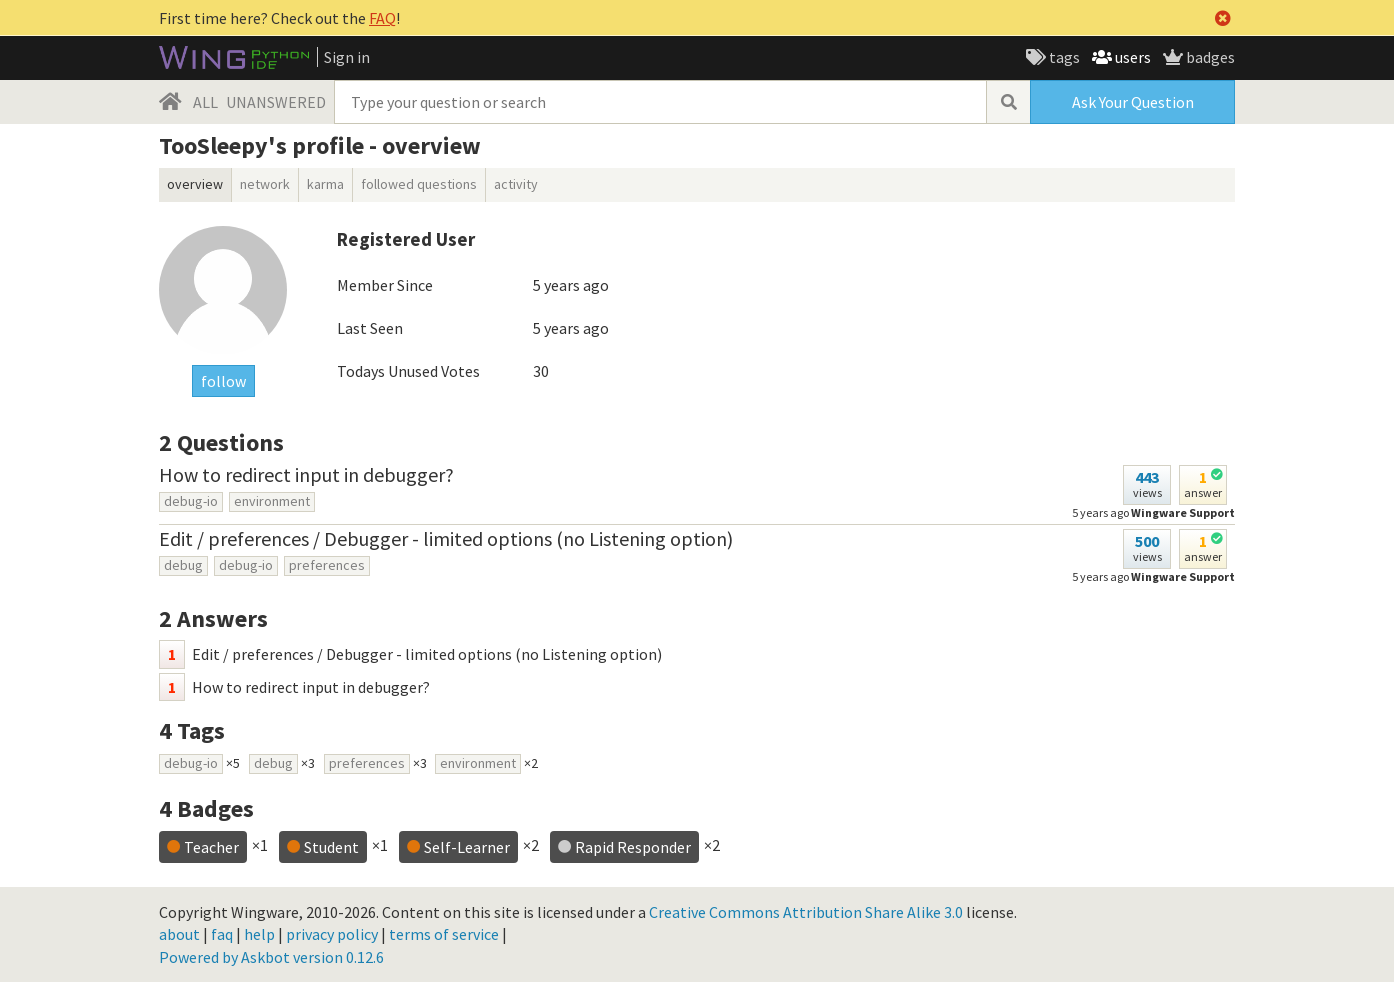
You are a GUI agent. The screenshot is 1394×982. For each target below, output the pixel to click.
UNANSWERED (276, 102)
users (1131, 57)
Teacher (211, 847)
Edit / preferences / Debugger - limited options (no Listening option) (446, 538)
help (259, 934)
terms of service (444, 934)
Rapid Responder (633, 847)
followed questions (419, 184)
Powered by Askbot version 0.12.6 (271, 957)
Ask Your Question (1133, 102)
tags (1063, 57)
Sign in (347, 57)
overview (195, 184)
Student (331, 847)
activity (516, 184)
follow (223, 381)
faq (222, 934)
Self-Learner (467, 847)
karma (325, 184)
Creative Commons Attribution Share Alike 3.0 (806, 912)
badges (1209, 57)
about (179, 934)
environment (272, 501)
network (265, 184)
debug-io (191, 501)
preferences (327, 565)
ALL (205, 102)
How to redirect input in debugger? (306, 474)
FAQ (382, 18)
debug (183, 565)
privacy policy (332, 934)
